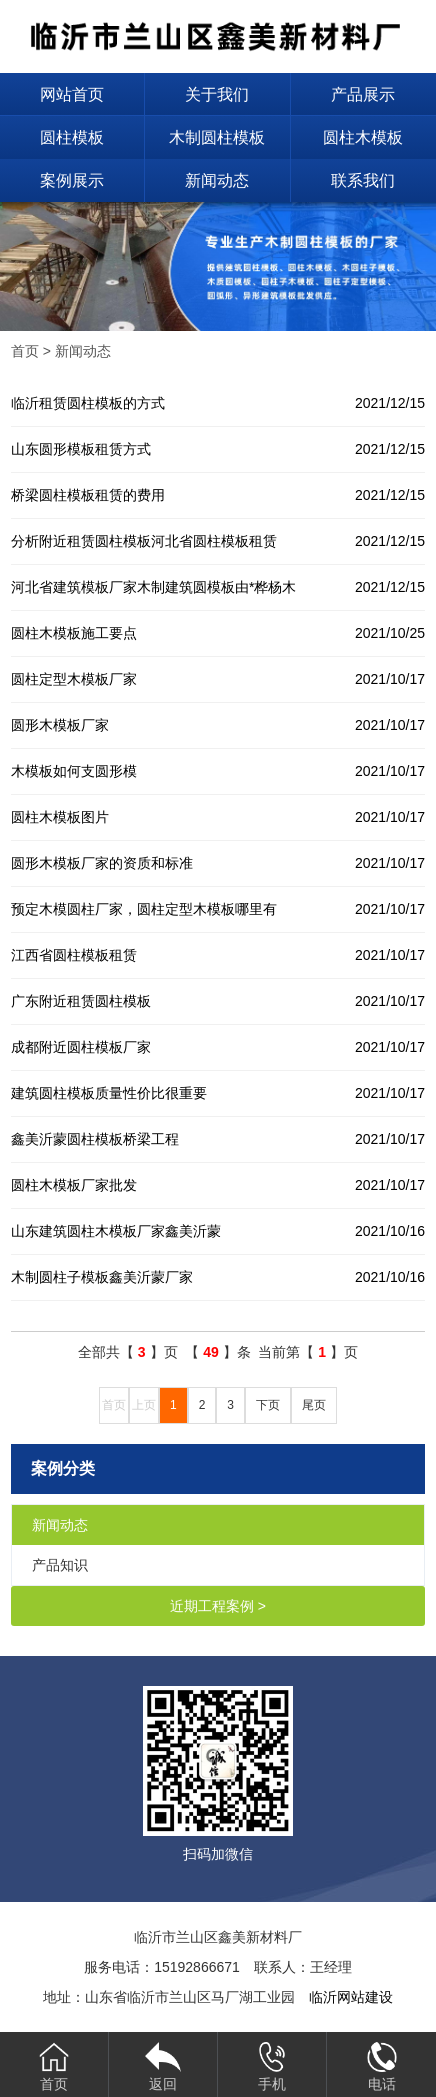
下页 (268, 1405)
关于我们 (217, 94)
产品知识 (60, 1565)
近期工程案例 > (218, 1606)
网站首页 (72, 94)
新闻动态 (217, 180)
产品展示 (363, 94)
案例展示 (72, 180)
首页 (25, 351)
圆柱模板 (72, 137)
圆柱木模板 (363, 137)
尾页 (314, 1405)
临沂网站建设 (351, 1997)
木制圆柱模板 (217, 137)
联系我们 (363, 180)
